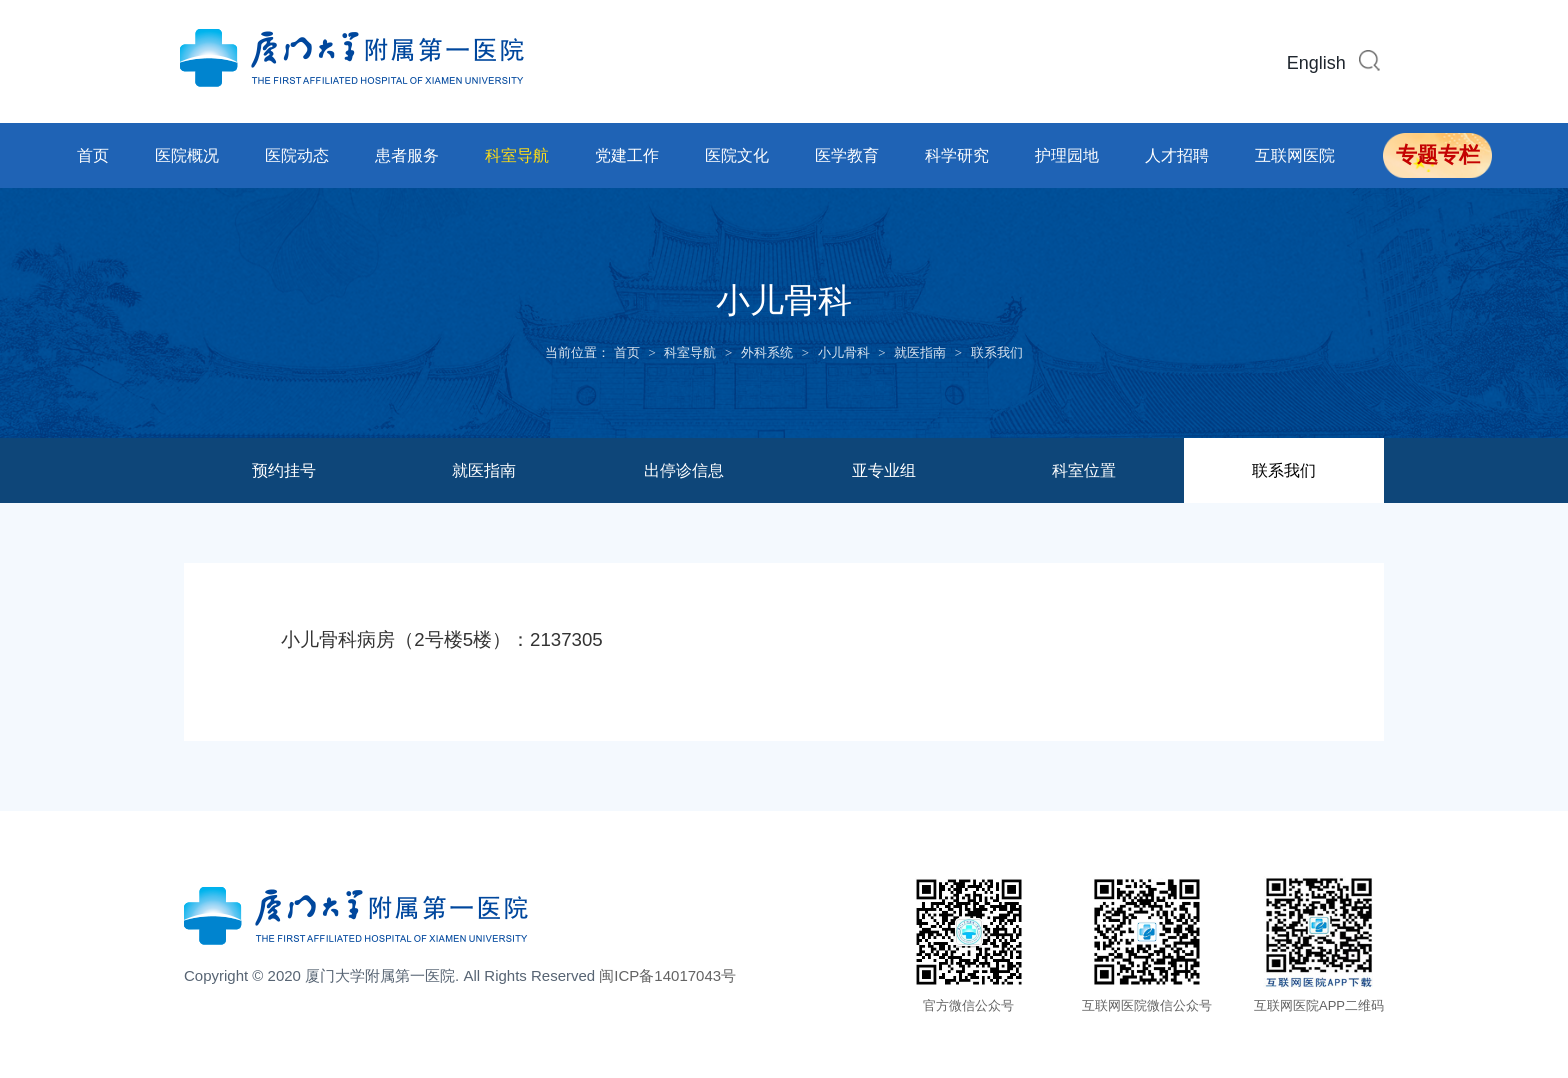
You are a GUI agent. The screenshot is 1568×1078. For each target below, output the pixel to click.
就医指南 (920, 352)
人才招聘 (1177, 155)
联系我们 (997, 352)
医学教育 (847, 155)
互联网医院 (1295, 155)
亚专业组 (884, 470)
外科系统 (767, 352)
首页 (93, 155)
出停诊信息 (684, 470)
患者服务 (407, 155)
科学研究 (957, 155)
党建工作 (627, 155)
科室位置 (1084, 470)
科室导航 (517, 155)
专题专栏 (1438, 155)
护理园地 (1067, 155)
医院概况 (187, 155)
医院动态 (297, 155)
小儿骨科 (844, 352)
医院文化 (737, 155)
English (1316, 63)
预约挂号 (284, 470)
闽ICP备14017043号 (667, 975)
